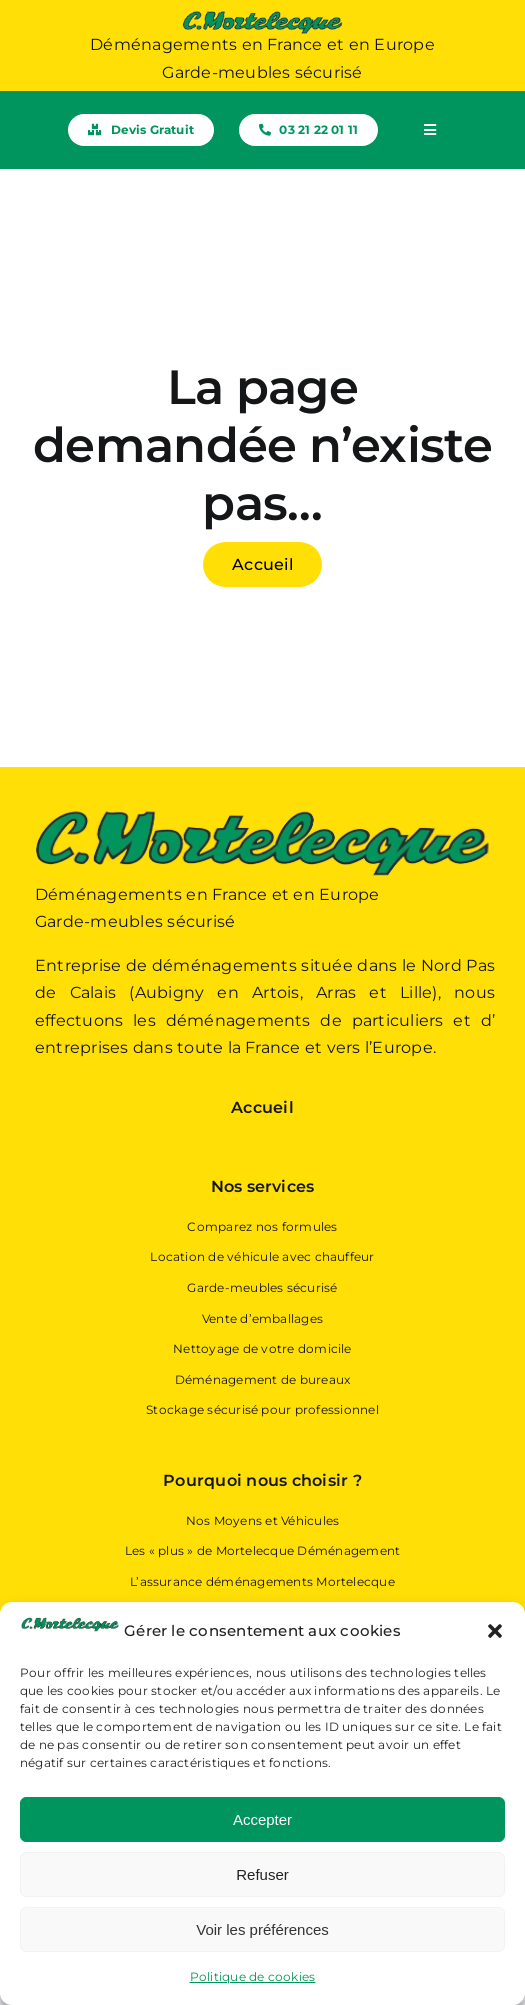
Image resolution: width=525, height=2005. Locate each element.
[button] (495, 1631)
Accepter (262, 1819)
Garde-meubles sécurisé (262, 1287)
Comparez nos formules (262, 1226)
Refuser (262, 1874)
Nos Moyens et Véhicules (263, 1520)
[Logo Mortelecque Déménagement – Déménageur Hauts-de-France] (262, 17)
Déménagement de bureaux (263, 1379)
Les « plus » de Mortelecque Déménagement (263, 1550)
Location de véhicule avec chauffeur (262, 1256)
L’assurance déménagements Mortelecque (262, 1581)
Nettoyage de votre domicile (262, 1348)
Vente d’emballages (262, 1318)
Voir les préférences (262, 1929)
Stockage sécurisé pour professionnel (262, 1409)
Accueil (262, 1107)
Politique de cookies (253, 1976)
